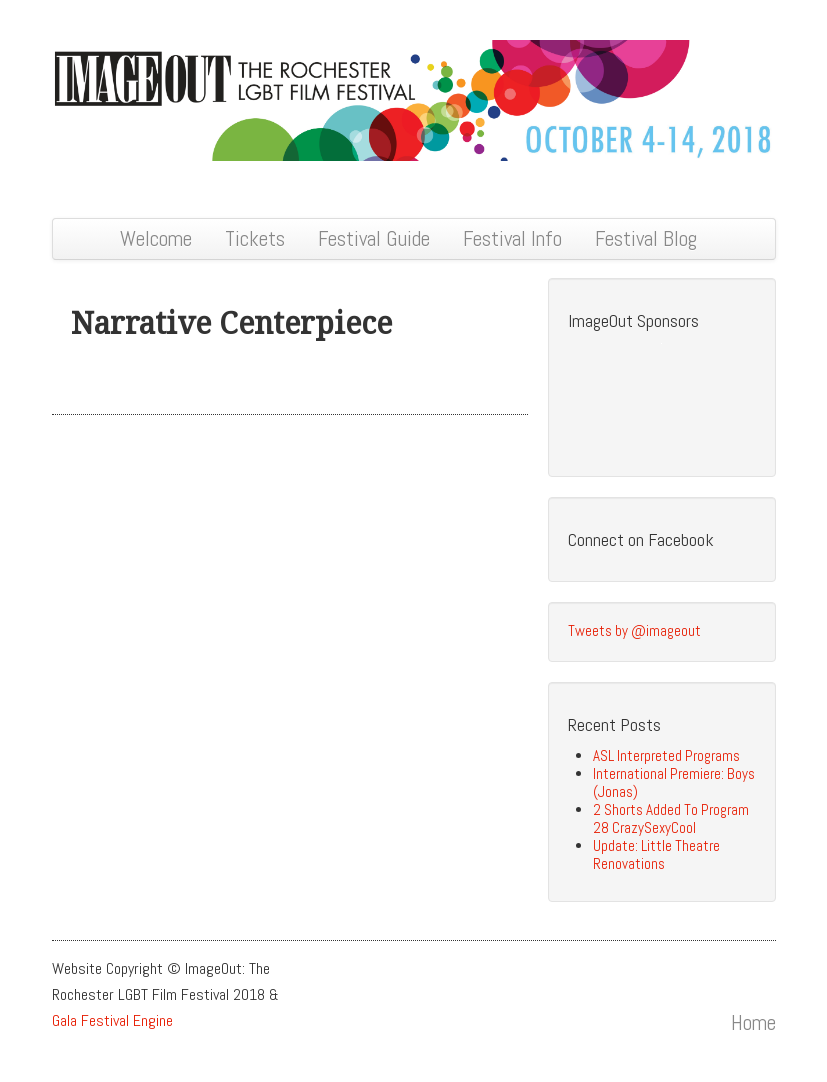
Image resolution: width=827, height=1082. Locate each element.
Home (753, 1022)
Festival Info (512, 238)
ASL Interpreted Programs (666, 755)
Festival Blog (646, 238)
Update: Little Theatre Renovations (656, 854)
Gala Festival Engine (112, 1020)
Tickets (255, 238)
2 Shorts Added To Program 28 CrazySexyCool (671, 818)
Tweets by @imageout (634, 630)
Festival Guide (374, 238)
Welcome (156, 238)
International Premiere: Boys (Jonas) (674, 782)
